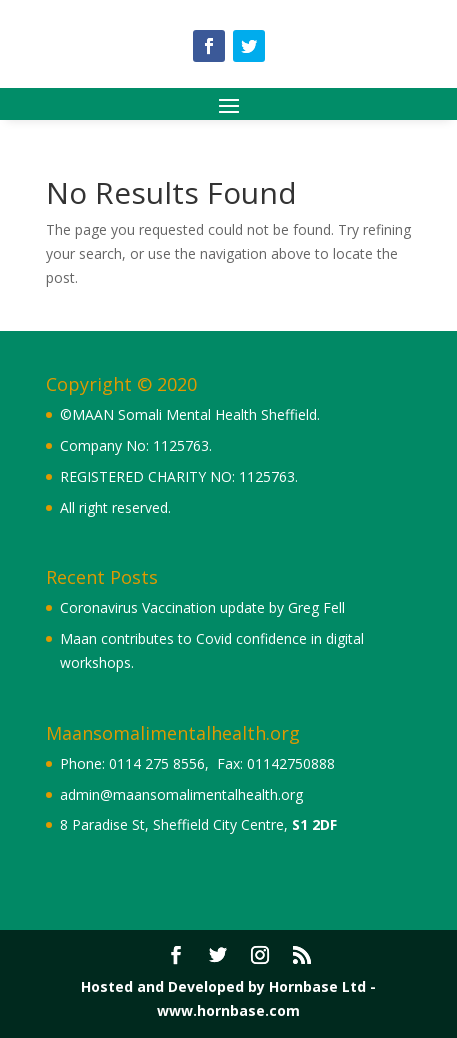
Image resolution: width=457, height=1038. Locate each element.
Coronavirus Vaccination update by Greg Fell (202, 607)
